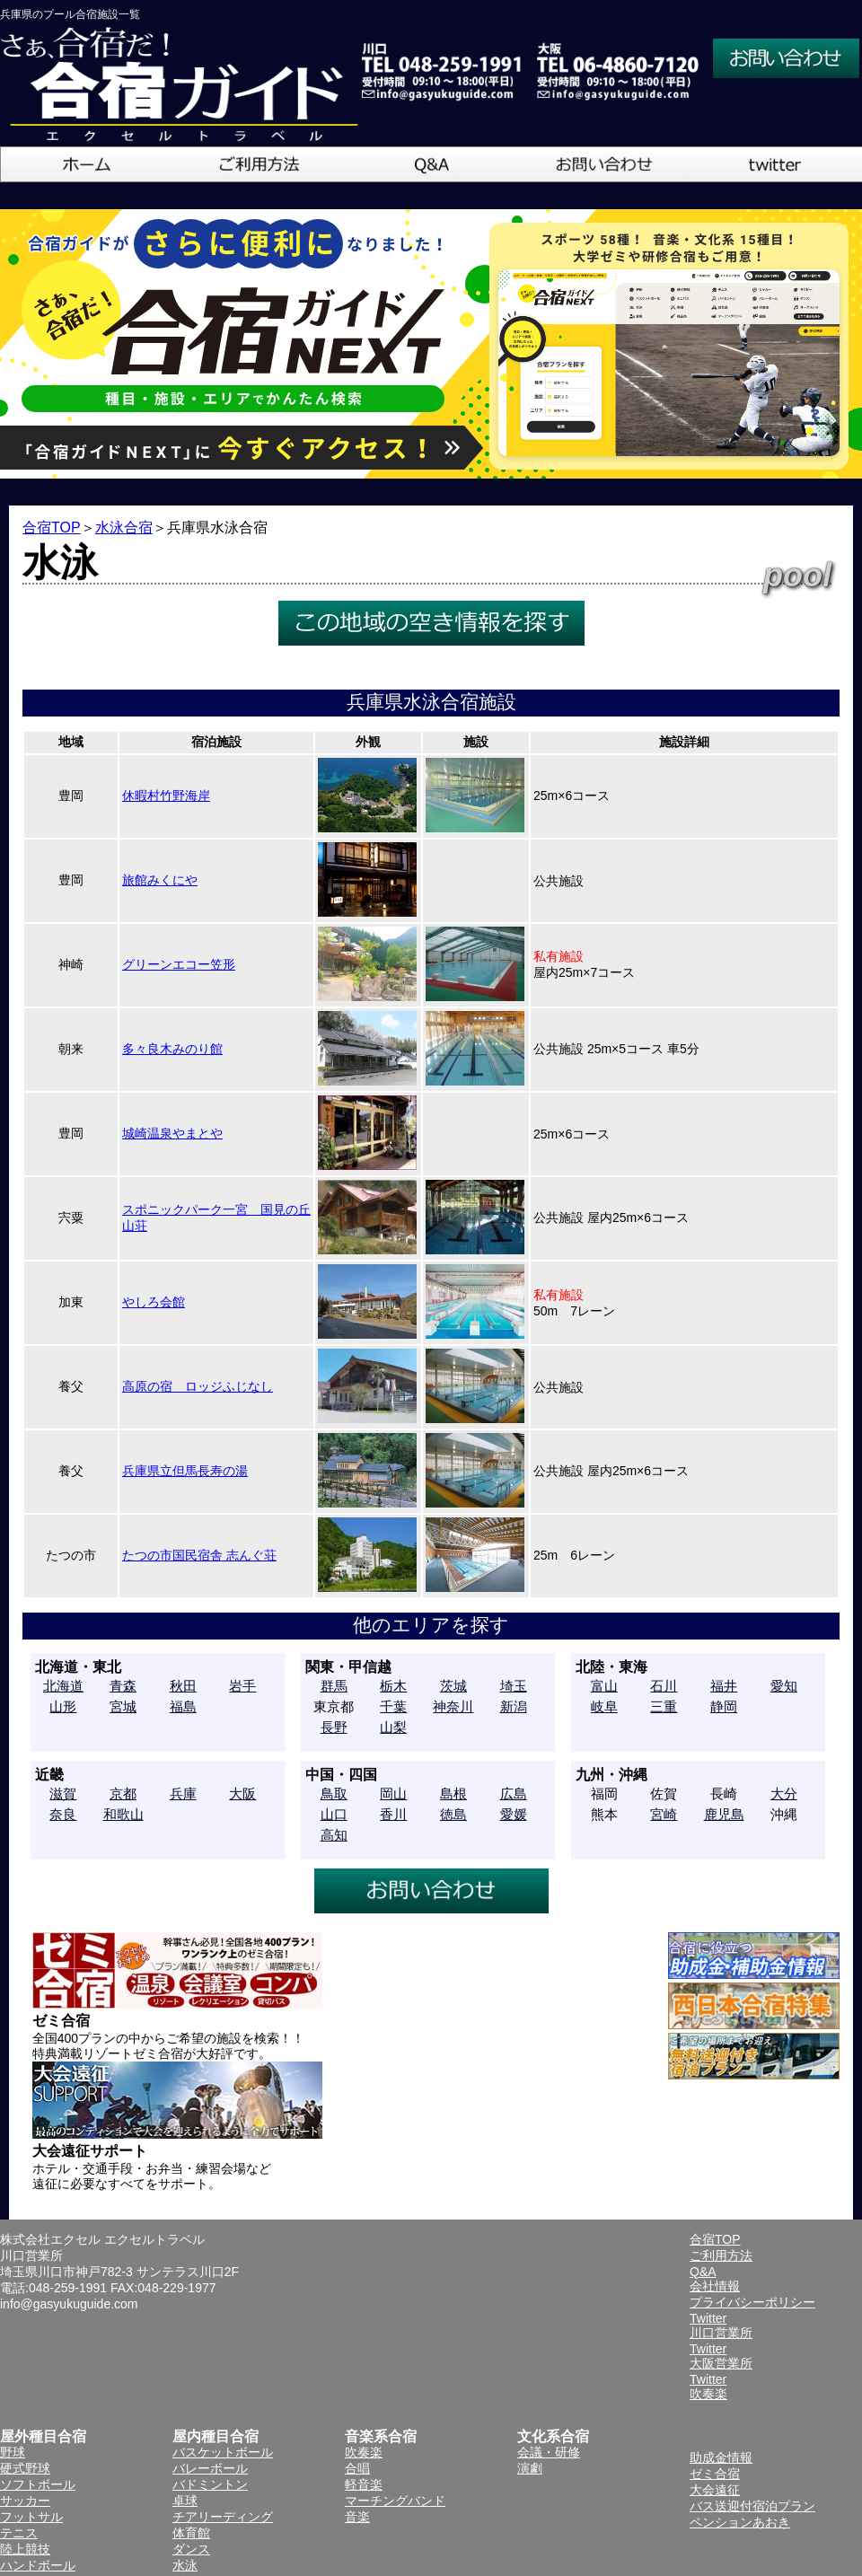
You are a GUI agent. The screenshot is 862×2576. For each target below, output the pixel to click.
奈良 (62, 1814)
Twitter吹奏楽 (708, 2386)
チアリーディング (222, 2517)
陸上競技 (25, 2549)
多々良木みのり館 (172, 1049)
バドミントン (210, 2484)
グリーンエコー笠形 (178, 964)
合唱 (357, 2468)
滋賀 (62, 1793)
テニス (19, 2533)
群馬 (334, 1685)
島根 (453, 1793)
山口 (334, 1814)
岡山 (393, 1793)
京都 (123, 1793)
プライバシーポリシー (752, 2302)
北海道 (63, 1685)
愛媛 (513, 1814)
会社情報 (715, 2286)
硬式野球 (25, 2468)
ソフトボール (37, 2484)
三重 (663, 1706)
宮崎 (663, 1814)
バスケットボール (222, 2452)
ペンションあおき (740, 2522)
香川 (393, 1814)
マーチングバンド (395, 2500)
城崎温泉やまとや (172, 1133)
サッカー (25, 2500)
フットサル (31, 2517)
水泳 (185, 2565)
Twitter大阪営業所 (721, 2356)
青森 (123, 1685)
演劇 (529, 2468)
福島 (183, 1706)
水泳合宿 (124, 527)
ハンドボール (37, 2565)
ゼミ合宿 (715, 2473)
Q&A (703, 2271)
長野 (334, 1727)
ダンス (191, 2549)
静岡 (723, 1706)
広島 (513, 1793)
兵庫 (183, 1793)
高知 (334, 1834)
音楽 (357, 2517)
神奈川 (453, 1706)
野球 (12, 2452)
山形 (62, 1706)
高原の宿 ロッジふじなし (197, 1386)
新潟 (513, 1706)
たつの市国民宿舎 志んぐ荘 (199, 1555)
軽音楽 (364, 2484)
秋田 (183, 1685)
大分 (783, 1793)
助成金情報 (721, 2457)
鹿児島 (724, 1814)
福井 (723, 1685)
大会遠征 (715, 2490)
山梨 (393, 1727)
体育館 (191, 2533)
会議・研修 (548, 2452)
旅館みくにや (160, 880)
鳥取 (334, 1793)
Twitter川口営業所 (721, 2325)
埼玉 (513, 1685)
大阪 (242, 1793)
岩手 (242, 1685)
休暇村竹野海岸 (166, 795)
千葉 (393, 1706)
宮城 (123, 1706)
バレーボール (210, 2468)
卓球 (185, 2500)
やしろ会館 (153, 1302)
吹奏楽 (364, 2452)
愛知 (783, 1685)
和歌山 (123, 1814)
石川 (663, 1685)
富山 (604, 1685)
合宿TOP (51, 527)
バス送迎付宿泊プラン (752, 2506)
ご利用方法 (721, 2255)
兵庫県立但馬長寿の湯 (185, 1471)
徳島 (453, 1814)
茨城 (453, 1685)
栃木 (393, 1685)
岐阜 (604, 1706)
